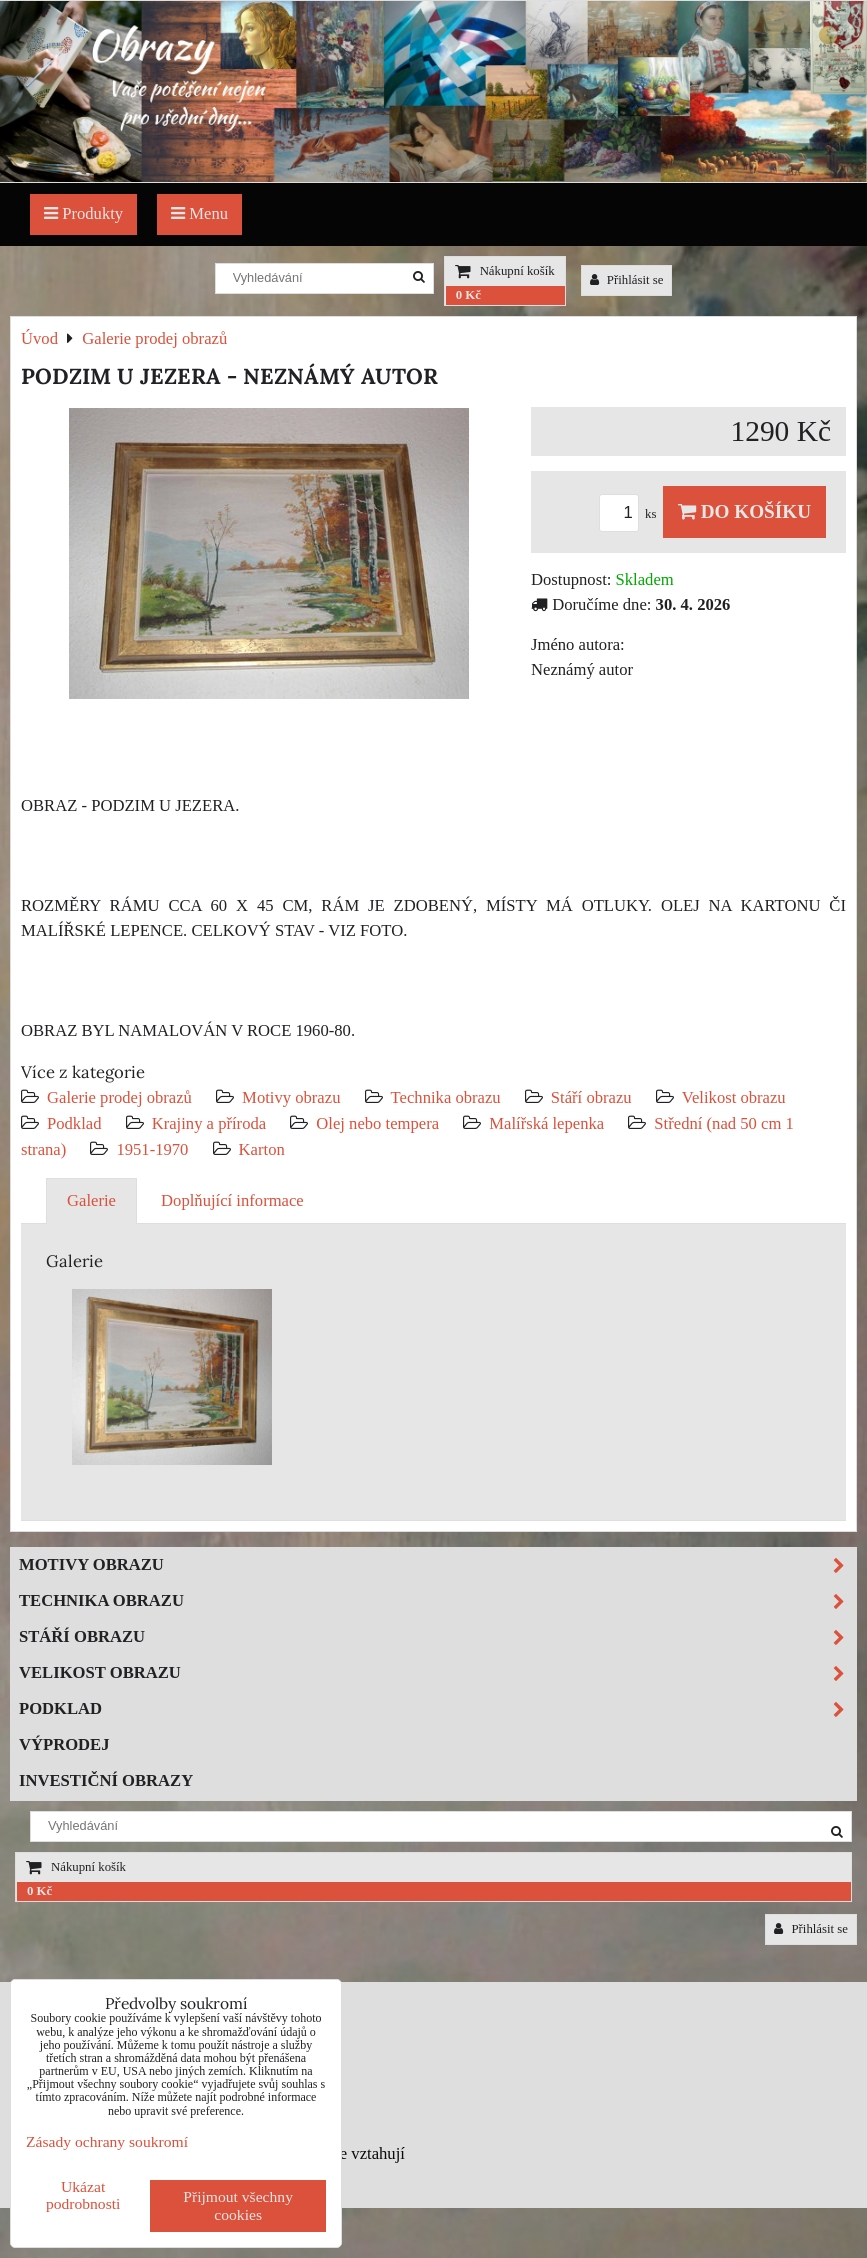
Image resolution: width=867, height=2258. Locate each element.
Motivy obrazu (291, 1097)
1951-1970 (152, 1149)
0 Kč (468, 295)
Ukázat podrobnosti (83, 2195)
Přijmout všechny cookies (238, 2205)
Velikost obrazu (734, 1097)
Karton (262, 1149)
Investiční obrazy (106, 1780)
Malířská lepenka (546, 1123)
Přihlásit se (627, 280)
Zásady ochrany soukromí (107, 2141)
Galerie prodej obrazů (119, 1097)
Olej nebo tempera (377, 1123)
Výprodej (64, 1744)
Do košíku (744, 511)
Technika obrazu (446, 1097)
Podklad (74, 1123)
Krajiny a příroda (209, 1123)
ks (631, 514)
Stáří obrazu (591, 1097)
